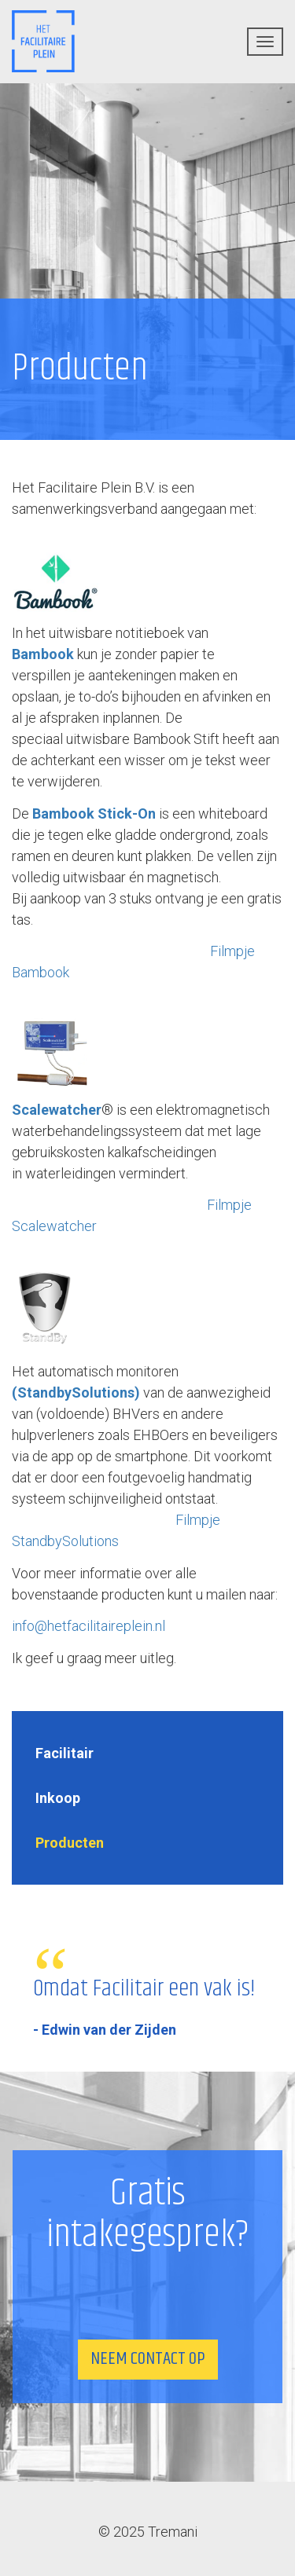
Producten (69, 1842)
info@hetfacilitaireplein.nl (88, 1626)
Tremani (172, 2531)
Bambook (43, 654)
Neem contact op (147, 2359)
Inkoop (57, 1798)
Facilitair (64, 1753)
